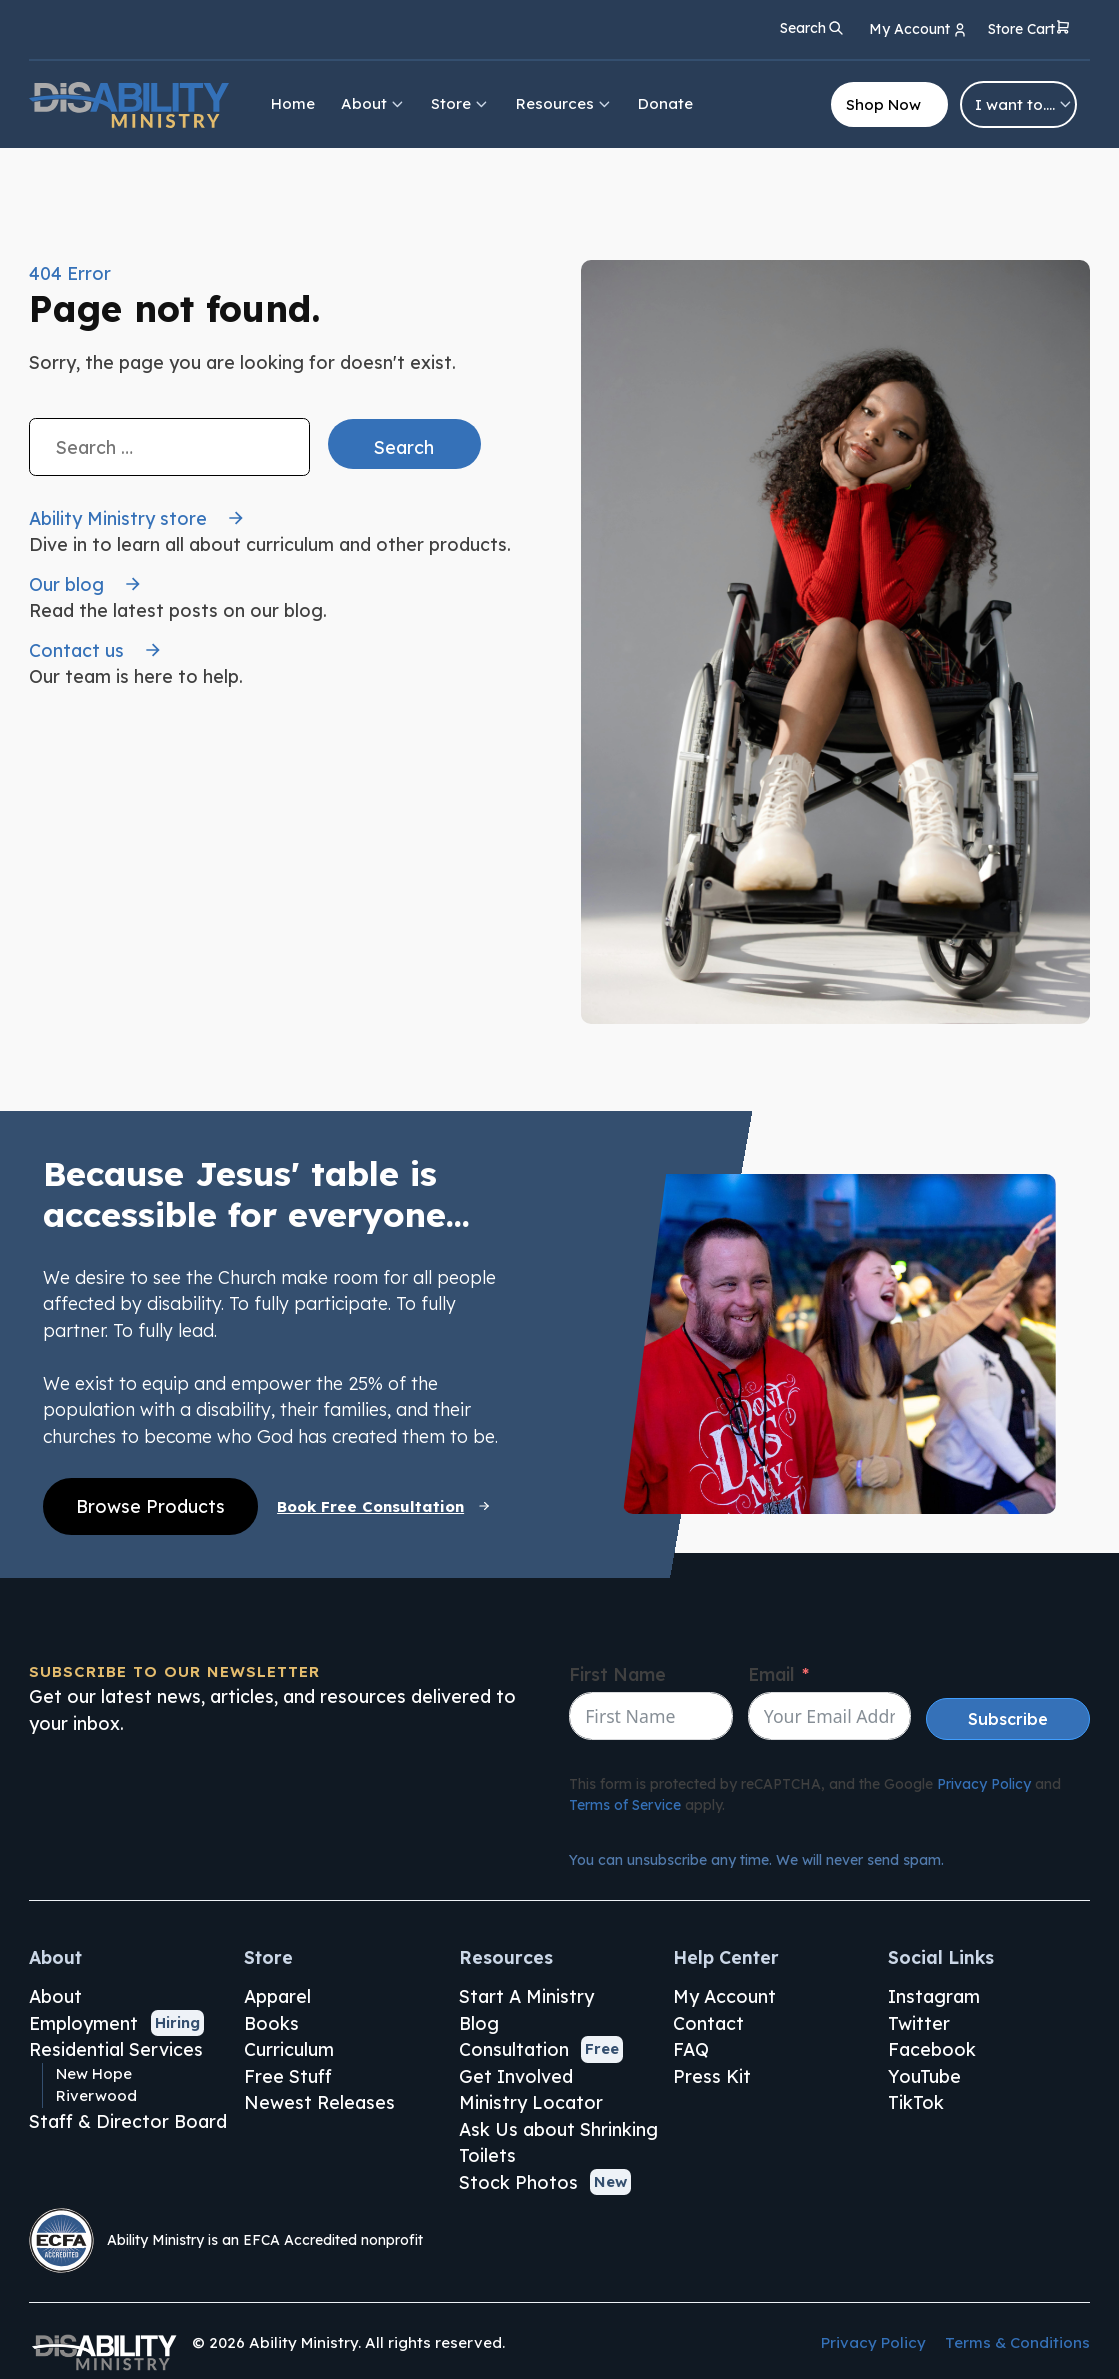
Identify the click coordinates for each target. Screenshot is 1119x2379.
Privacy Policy (984, 1784)
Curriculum (289, 2049)
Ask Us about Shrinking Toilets (558, 2142)
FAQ (691, 2049)
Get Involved (516, 2076)
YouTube (924, 2076)
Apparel (277, 1996)
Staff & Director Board (128, 2121)
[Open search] (812, 28)
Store (460, 103)
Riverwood (96, 2095)
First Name (617, 1674)
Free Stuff (288, 2076)
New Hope (94, 2073)
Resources (564, 103)
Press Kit (712, 2076)
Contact (708, 2023)
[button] (1029, 30)
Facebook (932, 2049)
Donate (665, 103)
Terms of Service (625, 1805)
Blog (479, 2023)
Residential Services (116, 2049)
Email (771, 1674)
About (373, 103)
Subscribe (1008, 1719)
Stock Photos (518, 2182)
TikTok (916, 2102)
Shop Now (883, 104)
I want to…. (1024, 104)
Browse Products (150, 1506)
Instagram (934, 1996)
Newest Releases (319, 2102)
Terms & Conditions (1017, 2342)
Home (293, 103)
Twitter (919, 2023)
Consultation (514, 2049)
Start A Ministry (526, 1996)
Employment (83, 2023)
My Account (724, 1996)
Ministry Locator (531, 2102)
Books (271, 2023)
